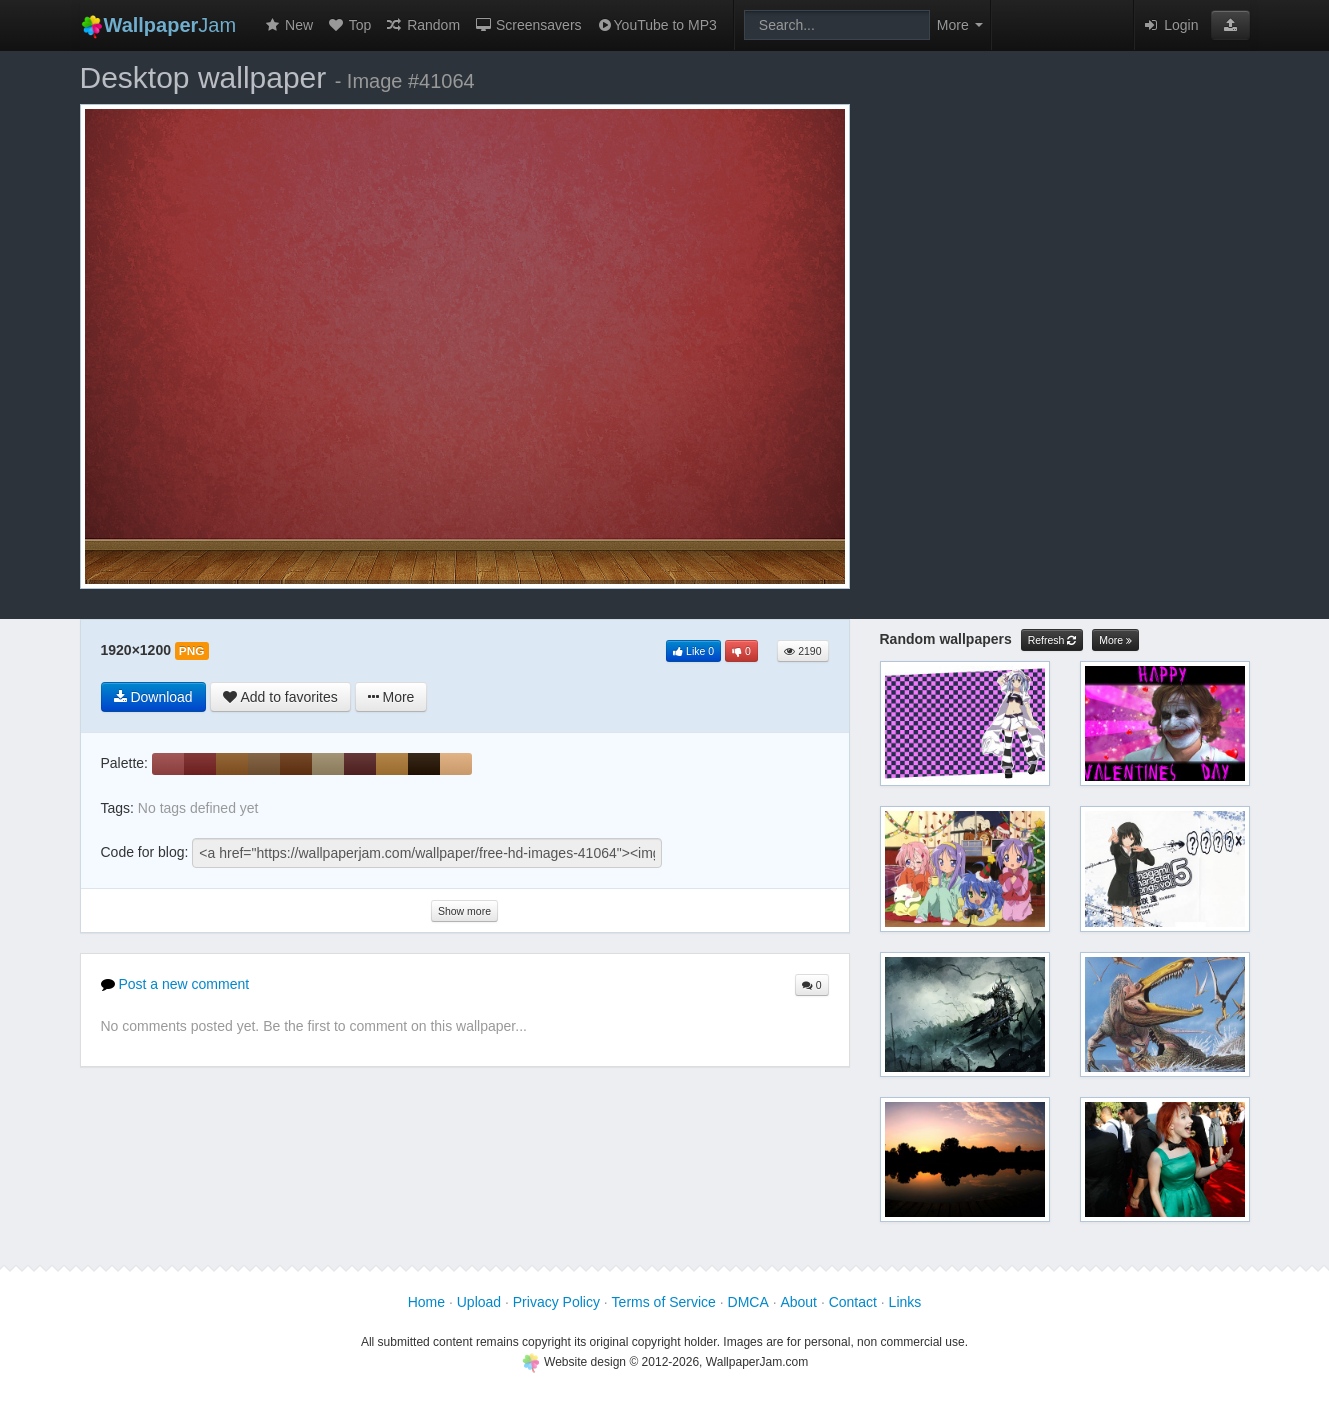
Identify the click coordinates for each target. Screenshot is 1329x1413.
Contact (853, 1302)
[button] (1230, 25)
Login (1170, 25)
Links (905, 1302)
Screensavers (527, 25)
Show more (464, 911)
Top (349, 25)
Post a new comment (175, 984)
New (288, 25)
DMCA (748, 1302)
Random (422, 25)
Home (426, 1302)
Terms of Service (664, 1302)
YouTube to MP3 (656, 25)
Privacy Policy (556, 1302)
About (798, 1302)
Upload (479, 1302)
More (1115, 640)
